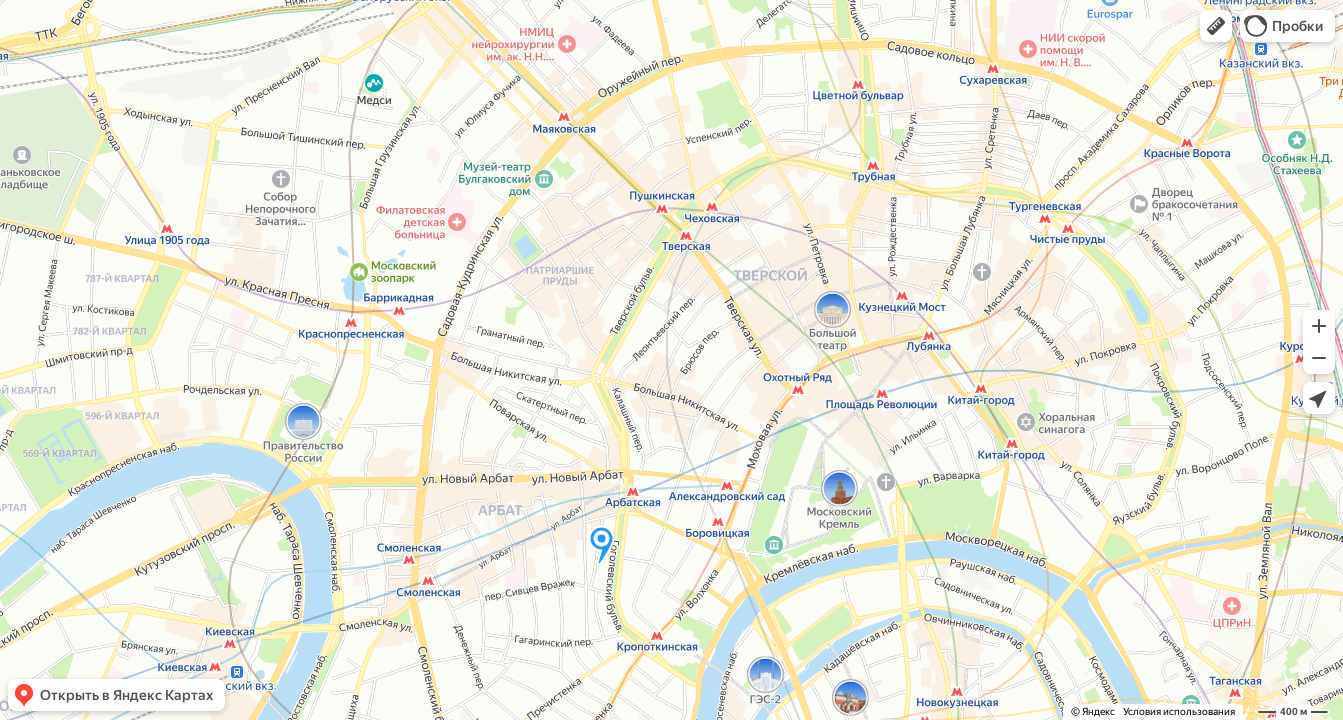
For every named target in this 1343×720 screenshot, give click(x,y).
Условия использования (1179, 711)
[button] (1216, 26)
